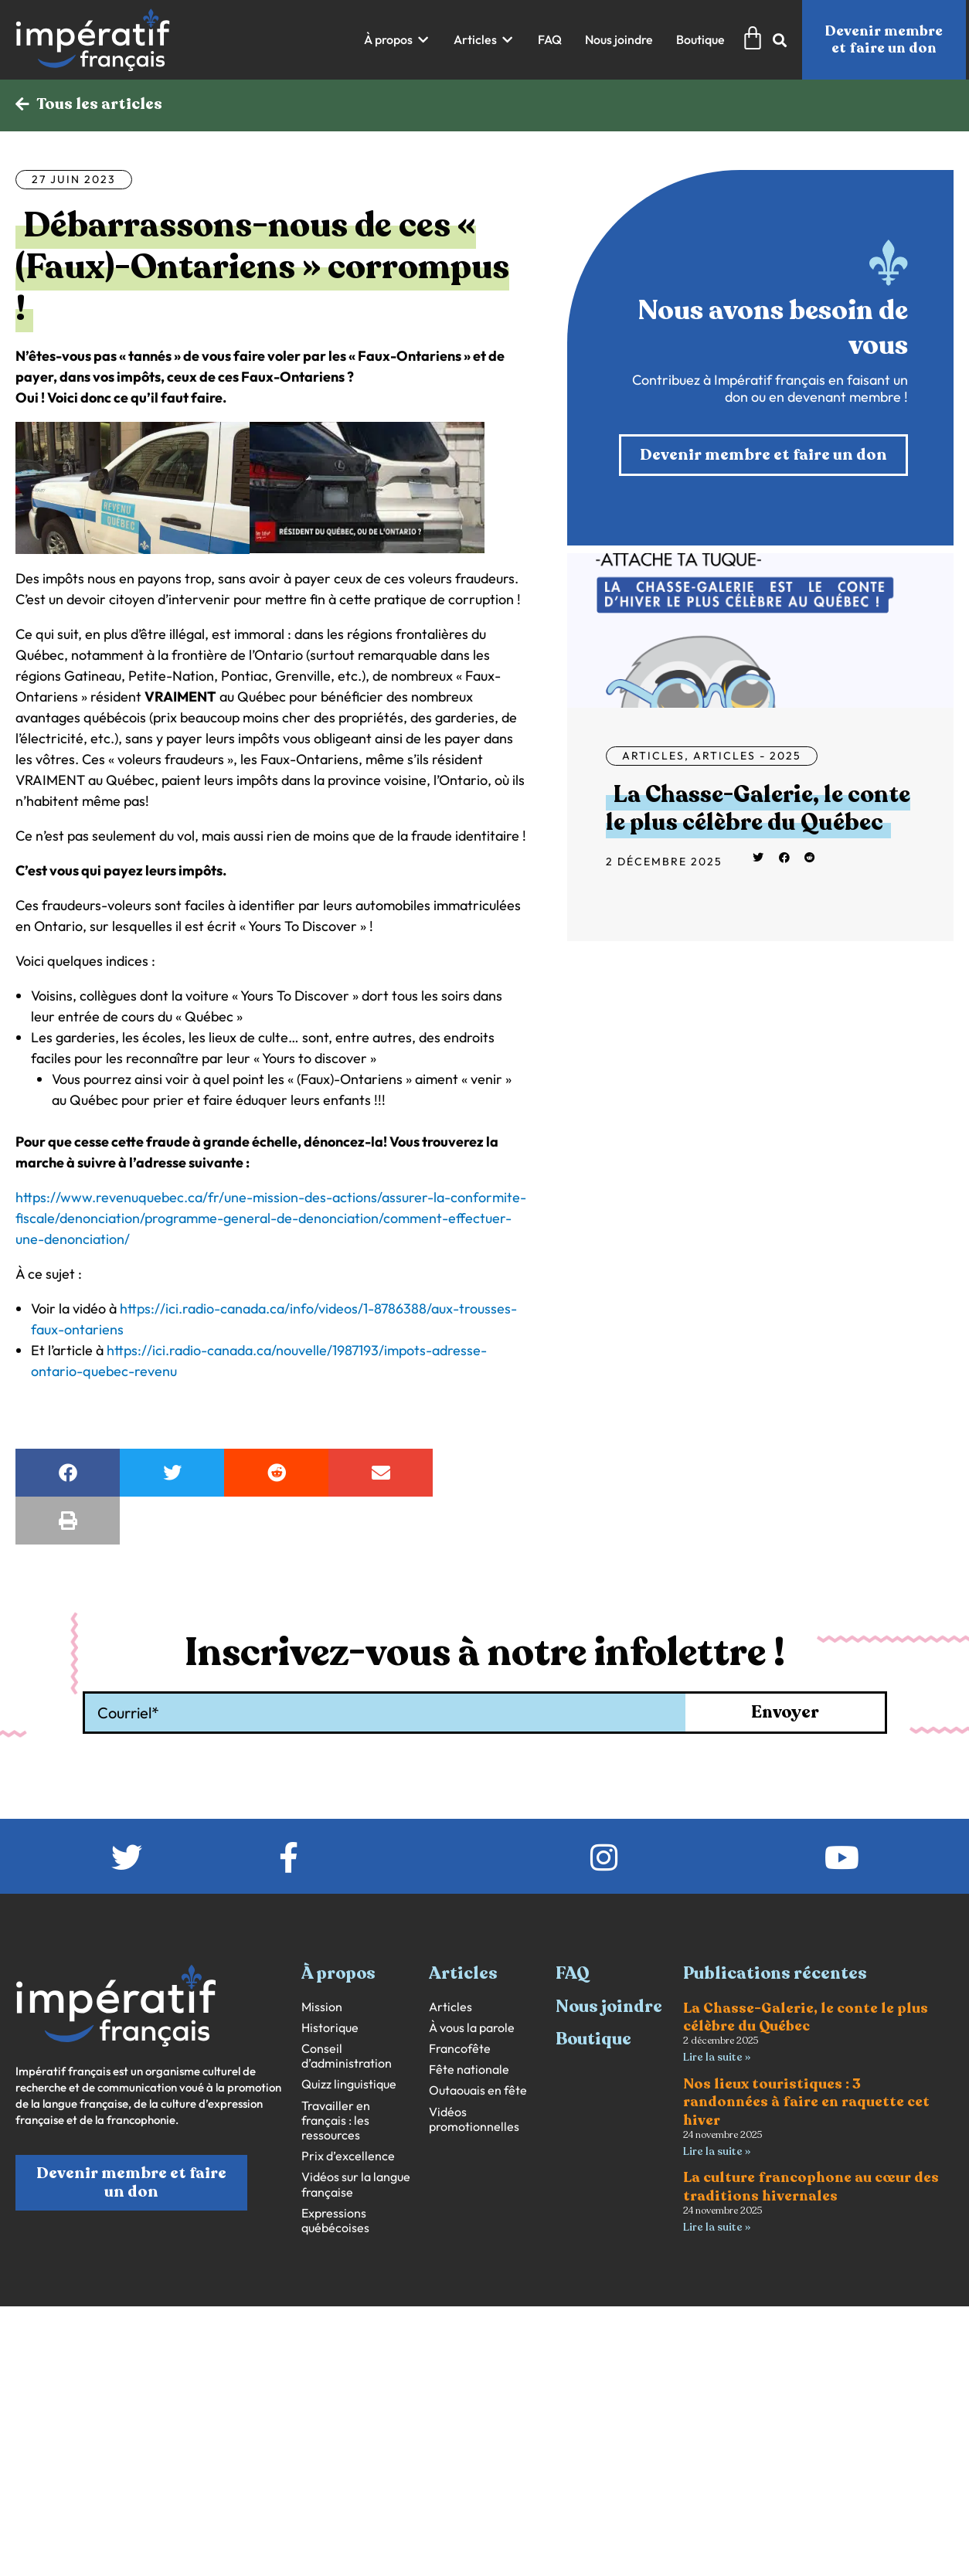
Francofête (460, 2048)
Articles (653, 756)
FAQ (573, 1973)
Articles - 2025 (747, 756)
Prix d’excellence (348, 2156)
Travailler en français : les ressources (335, 2121)
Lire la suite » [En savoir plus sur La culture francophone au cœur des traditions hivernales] (716, 2227)
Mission (321, 2007)
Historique (330, 2027)
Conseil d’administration (346, 2056)
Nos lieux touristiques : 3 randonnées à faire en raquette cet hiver (806, 2102)
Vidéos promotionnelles (474, 2119)
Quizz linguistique (348, 2084)
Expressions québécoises (335, 2220)
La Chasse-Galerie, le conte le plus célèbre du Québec (758, 808)
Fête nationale (469, 2069)
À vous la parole (472, 2027)
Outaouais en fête (478, 2090)
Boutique (593, 2039)
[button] (397, 39)
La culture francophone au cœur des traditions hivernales (811, 2186)
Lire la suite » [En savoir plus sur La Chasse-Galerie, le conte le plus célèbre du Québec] (716, 2057)
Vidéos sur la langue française (355, 2184)
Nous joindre (609, 2006)
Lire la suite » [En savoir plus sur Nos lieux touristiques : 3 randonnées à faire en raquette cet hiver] (716, 2151)
